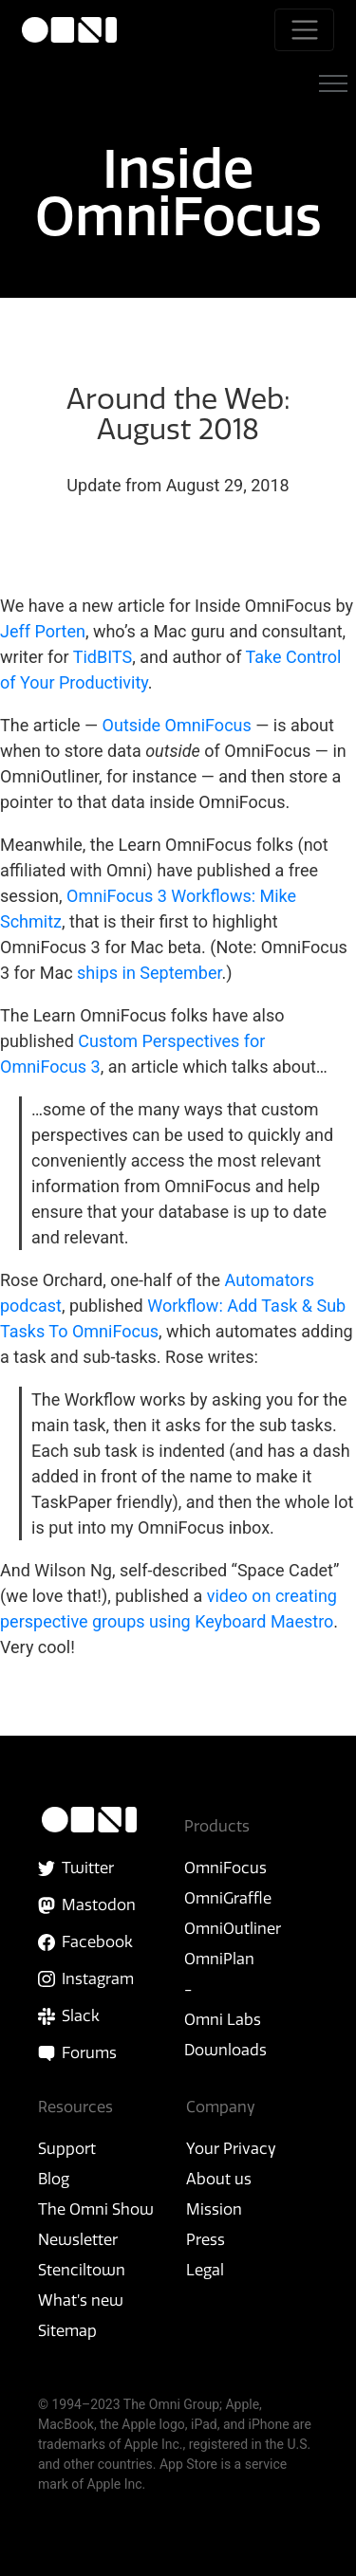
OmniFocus (225, 1867)
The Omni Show (96, 2208)
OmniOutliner (232, 1928)
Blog (53, 2178)
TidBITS (102, 657)
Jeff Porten (42, 631)
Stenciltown (81, 2269)
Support (67, 2148)
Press (205, 2239)
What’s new (80, 2300)
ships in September (149, 973)
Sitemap (67, 2330)
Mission (214, 2208)
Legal (205, 2269)
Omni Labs (222, 2019)
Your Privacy (231, 2148)
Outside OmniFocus (177, 725)
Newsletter (78, 2239)
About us (219, 2178)
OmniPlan (219, 1958)
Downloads (225, 2049)
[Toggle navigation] (304, 30)
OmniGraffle (228, 1897)
